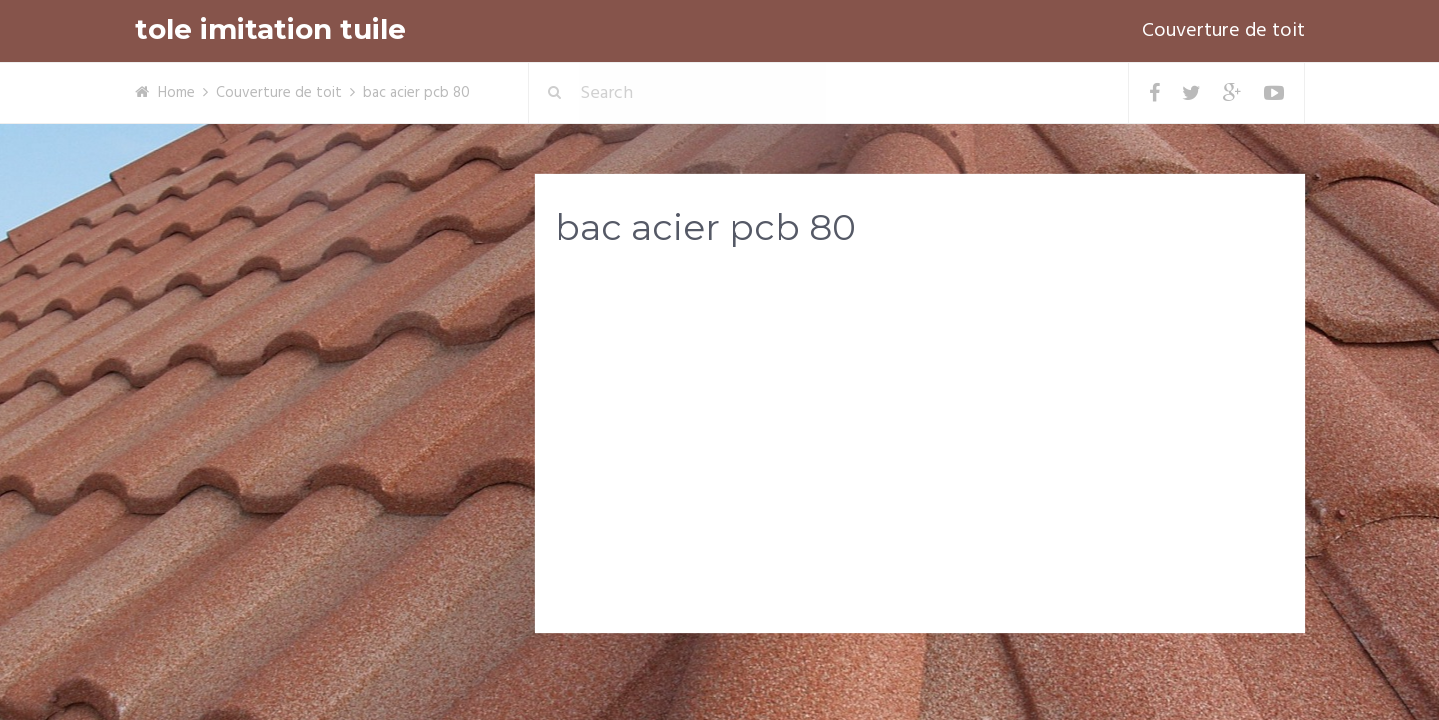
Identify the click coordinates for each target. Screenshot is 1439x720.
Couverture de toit (1223, 31)
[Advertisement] (920, 421)
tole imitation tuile (270, 29)
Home (176, 93)
